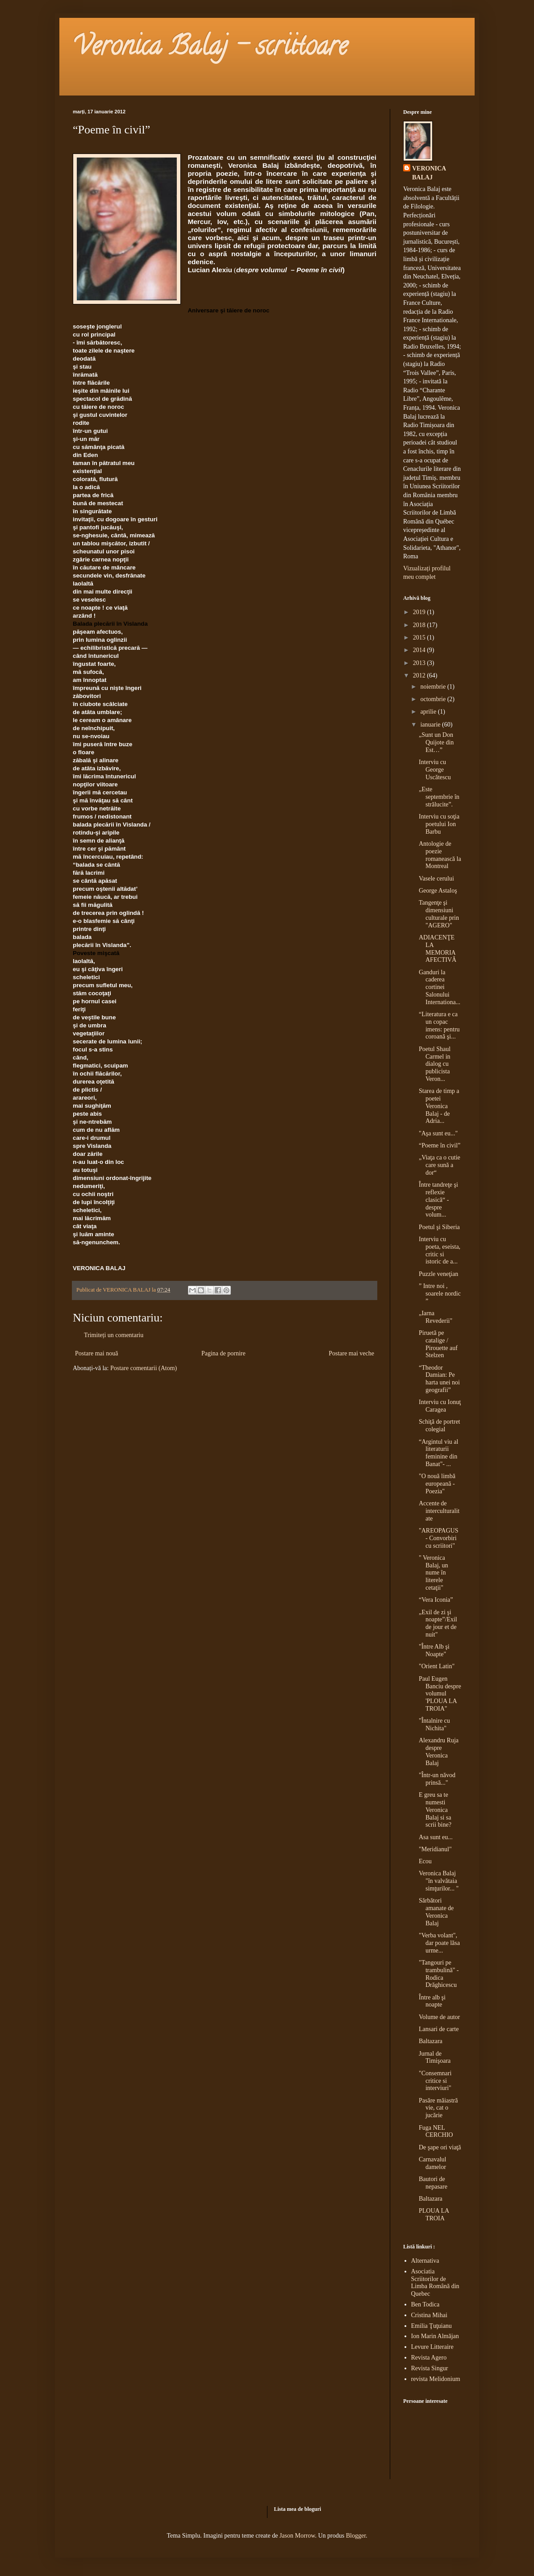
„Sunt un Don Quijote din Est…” (436, 742)
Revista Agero (429, 2357)
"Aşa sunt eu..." (438, 1133)
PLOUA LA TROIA (434, 2214)
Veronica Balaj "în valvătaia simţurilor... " (439, 1881)
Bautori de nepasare (433, 2183)
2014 (420, 650)
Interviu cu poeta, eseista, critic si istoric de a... (439, 1250)
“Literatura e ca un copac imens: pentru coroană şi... (439, 1025)
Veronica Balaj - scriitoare (210, 49)
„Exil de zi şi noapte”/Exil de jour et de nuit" (438, 1623)
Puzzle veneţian (438, 1274)
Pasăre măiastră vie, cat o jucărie (438, 2108)
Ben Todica (425, 2304)
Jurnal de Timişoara (435, 2057)
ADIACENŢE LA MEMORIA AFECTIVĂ (437, 948)
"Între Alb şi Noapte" (434, 1650)
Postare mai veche (351, 1353)
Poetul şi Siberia (439, 1227)
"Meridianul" (435, 1849)
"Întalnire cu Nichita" (434, 1724)
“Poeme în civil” (439, 1145)
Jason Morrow (297, 2535)
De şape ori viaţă (440, 2147)
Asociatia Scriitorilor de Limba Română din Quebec (435, 2282)
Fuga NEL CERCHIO (436, 2131)
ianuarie (431, 724)
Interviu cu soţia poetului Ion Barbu (439, 824)
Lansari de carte (439, 2029)
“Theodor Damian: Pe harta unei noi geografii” (439, 1378)
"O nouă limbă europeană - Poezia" (437, 1484)
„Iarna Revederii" (435, 1317)
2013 (420, 663)
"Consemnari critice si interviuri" (435, 2081)
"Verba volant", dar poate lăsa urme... (439, 1943)
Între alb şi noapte (432, 2001)
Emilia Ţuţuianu (431, 2326)
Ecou (425, 1861)
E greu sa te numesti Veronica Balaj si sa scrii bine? (435, 1809)
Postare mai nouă (96, 1353)
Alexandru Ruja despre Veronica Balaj (439, 1751)
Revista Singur (429, 2368)
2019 (420, 612)
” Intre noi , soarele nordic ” (440, 1294)
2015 (420, 637)
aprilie (429, 711)
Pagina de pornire (223, 1353)
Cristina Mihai (429, 2315)
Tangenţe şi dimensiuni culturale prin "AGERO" (439, 913)
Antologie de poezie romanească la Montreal (440, 854)
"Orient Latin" (437, 1666)
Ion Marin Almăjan (435, 2336)
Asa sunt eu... (436, 1837)
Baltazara (430, 2041)
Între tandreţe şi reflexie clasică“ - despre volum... (438, 1199)
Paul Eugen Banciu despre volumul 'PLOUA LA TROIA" (440, 1693)
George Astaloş (438, 890)
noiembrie (433, 686)
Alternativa (425, 2260)
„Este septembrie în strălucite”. (439, 797)
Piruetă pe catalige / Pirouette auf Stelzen (438, 1344)
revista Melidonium (435, 2379)
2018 (420, 625)
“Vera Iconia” (436, 1599)
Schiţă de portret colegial (439, 1425)
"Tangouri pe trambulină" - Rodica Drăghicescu (439, 1973)
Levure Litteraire (432, 2346)
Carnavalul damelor (432, 2163)
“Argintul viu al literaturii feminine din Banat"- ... (438, 1452)
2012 (420, 675)
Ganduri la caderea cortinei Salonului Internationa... (439, 987)
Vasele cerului (436, 878)
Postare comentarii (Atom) (143, 1368)
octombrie (433, 699)
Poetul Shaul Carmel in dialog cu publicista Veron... (435, 1064)
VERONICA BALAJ (429, 173)
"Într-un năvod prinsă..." (437, 1779)
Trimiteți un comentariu (113, 1335)
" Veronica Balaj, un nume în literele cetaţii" (433, 1572)
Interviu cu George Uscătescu (435, 770)
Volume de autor (439, 2017)
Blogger (356, 2535)
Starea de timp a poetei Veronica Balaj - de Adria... (439, 1106)
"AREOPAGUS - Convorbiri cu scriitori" (438, 1538)
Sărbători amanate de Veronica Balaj (436, 1911)
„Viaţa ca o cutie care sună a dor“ (439, 1165)
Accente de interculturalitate (439, 1511)
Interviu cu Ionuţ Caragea (440, 1406)
